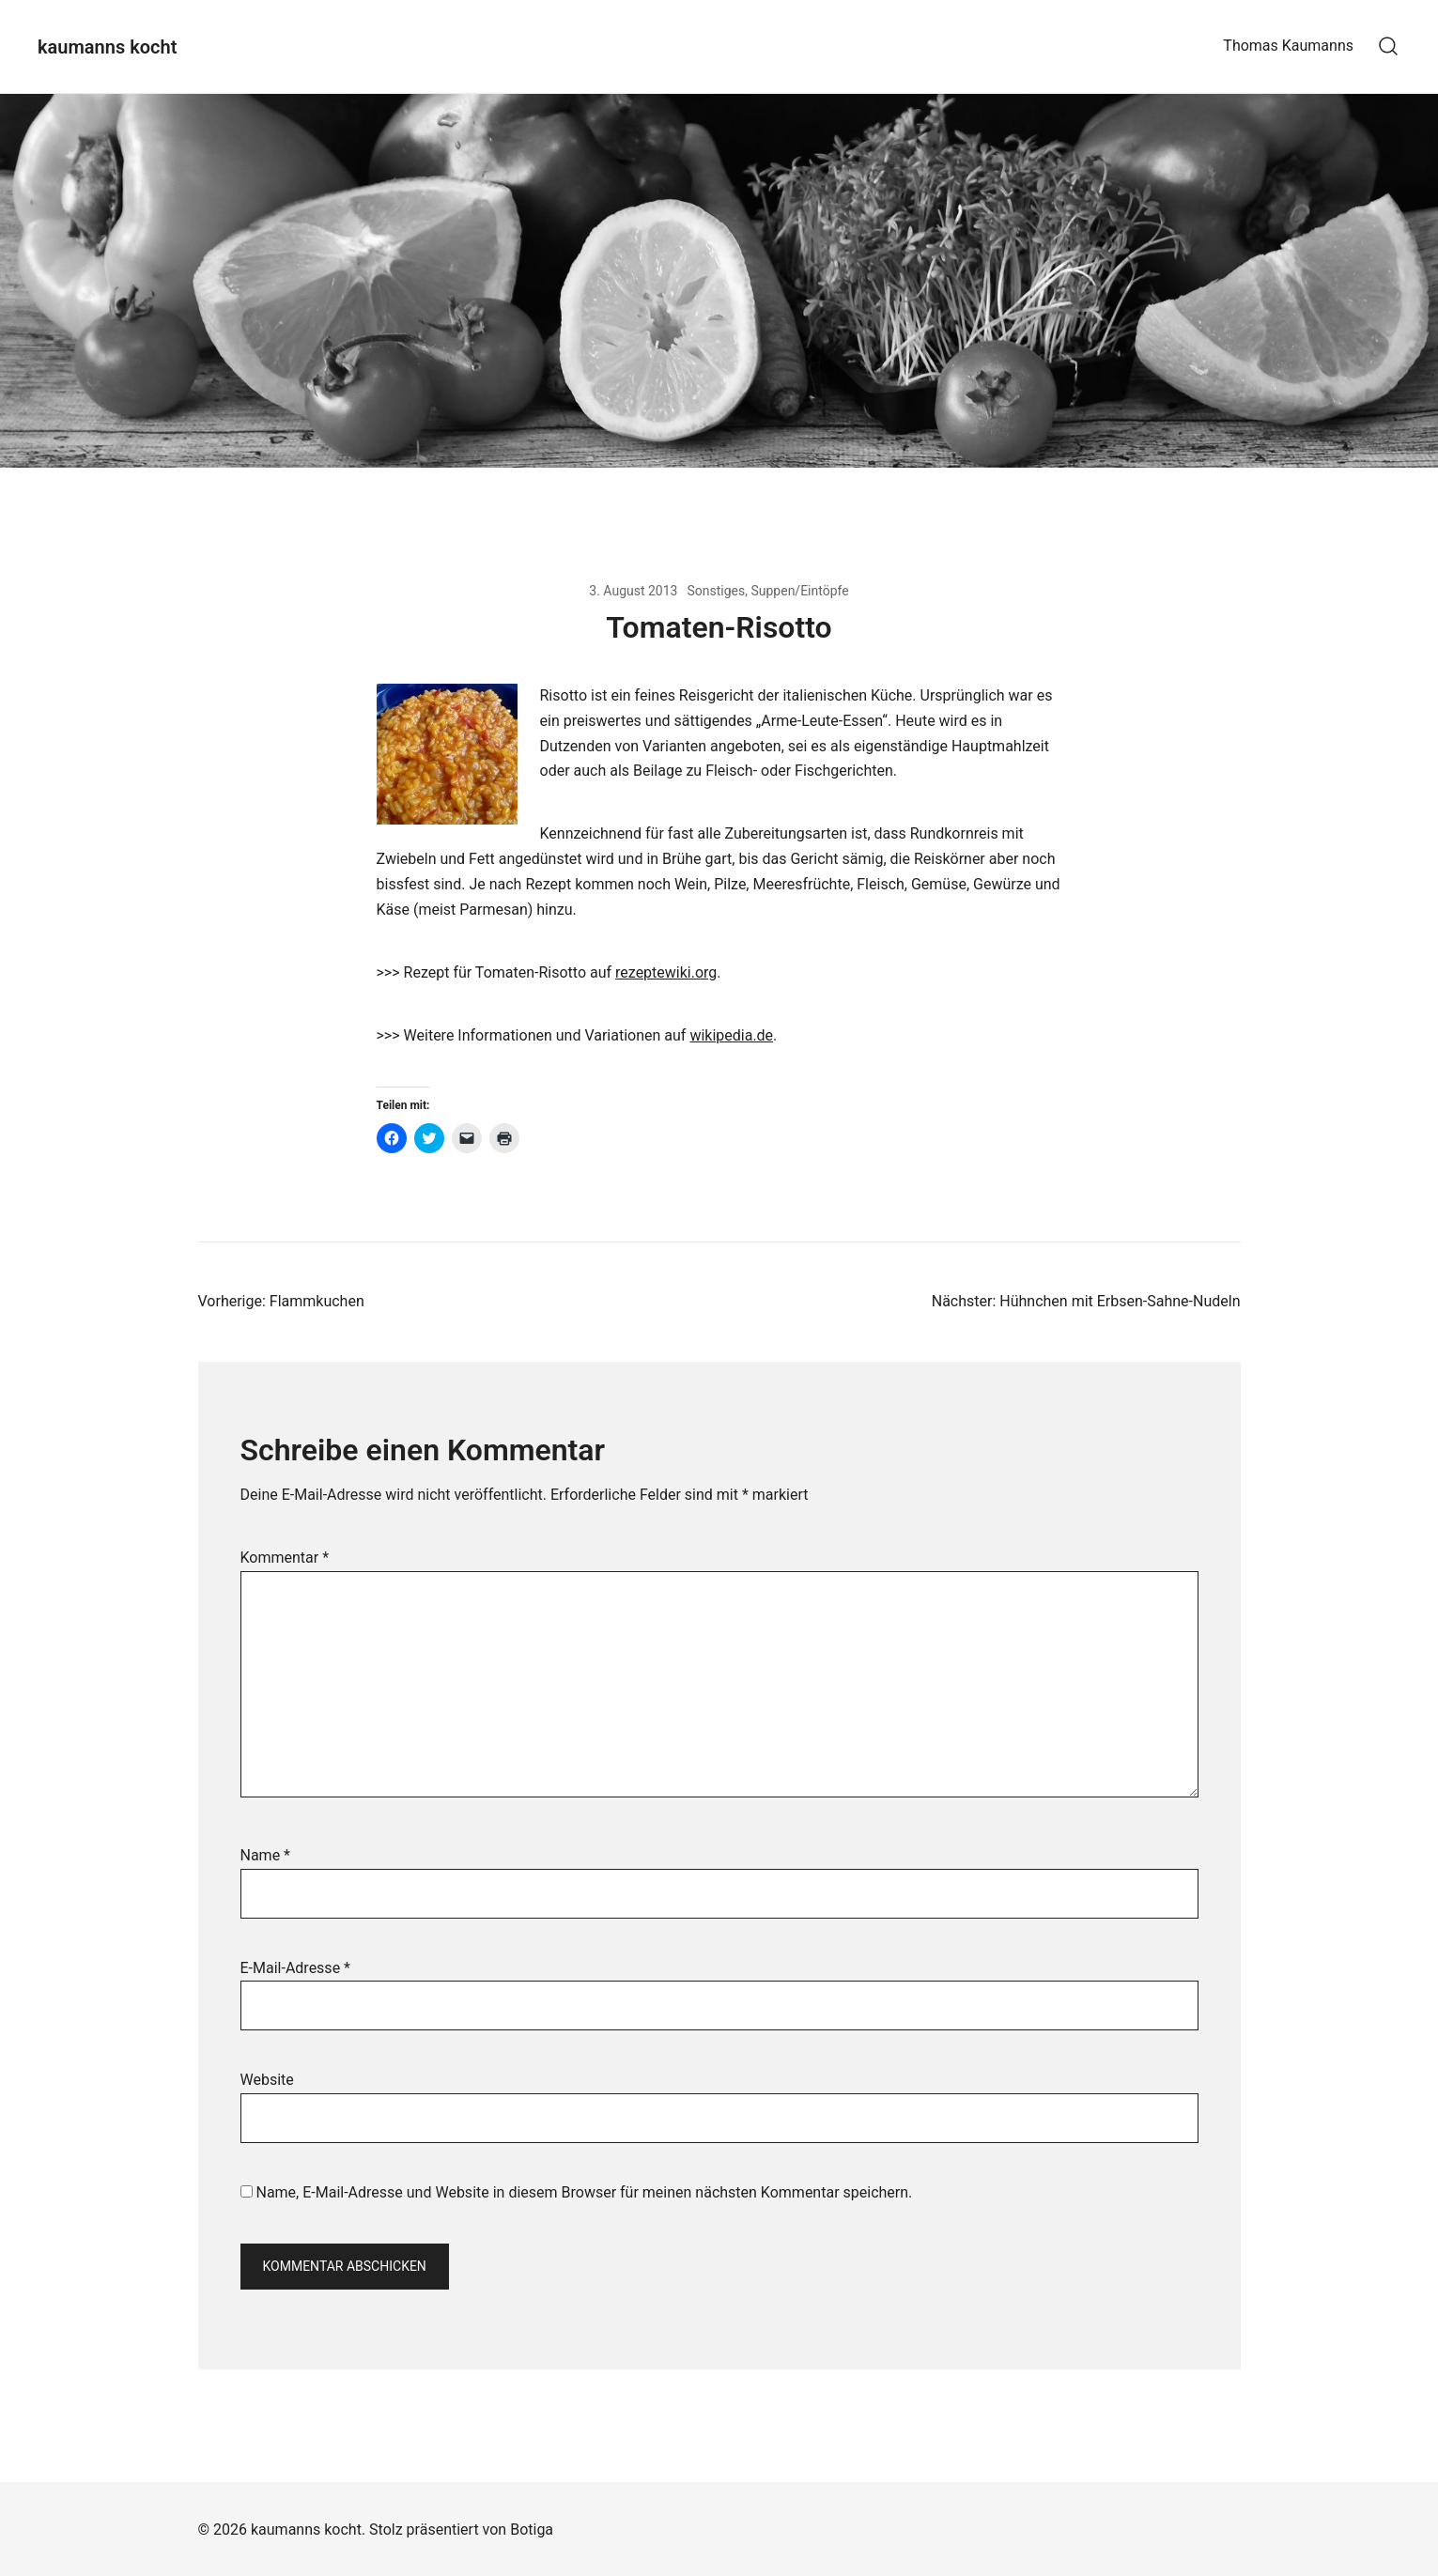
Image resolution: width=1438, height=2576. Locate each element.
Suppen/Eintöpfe (799, 590)
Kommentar (285, 1557)
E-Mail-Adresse (295, 1968)
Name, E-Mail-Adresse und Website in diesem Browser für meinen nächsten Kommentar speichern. (583, 2192)
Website (267, 2080)
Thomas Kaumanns (1288, 45)
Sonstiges (716, 590)
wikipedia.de (731, 1035)
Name (265, 1855)
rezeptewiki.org (666, 972)
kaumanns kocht (107, 47)
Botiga (531, 2529)
